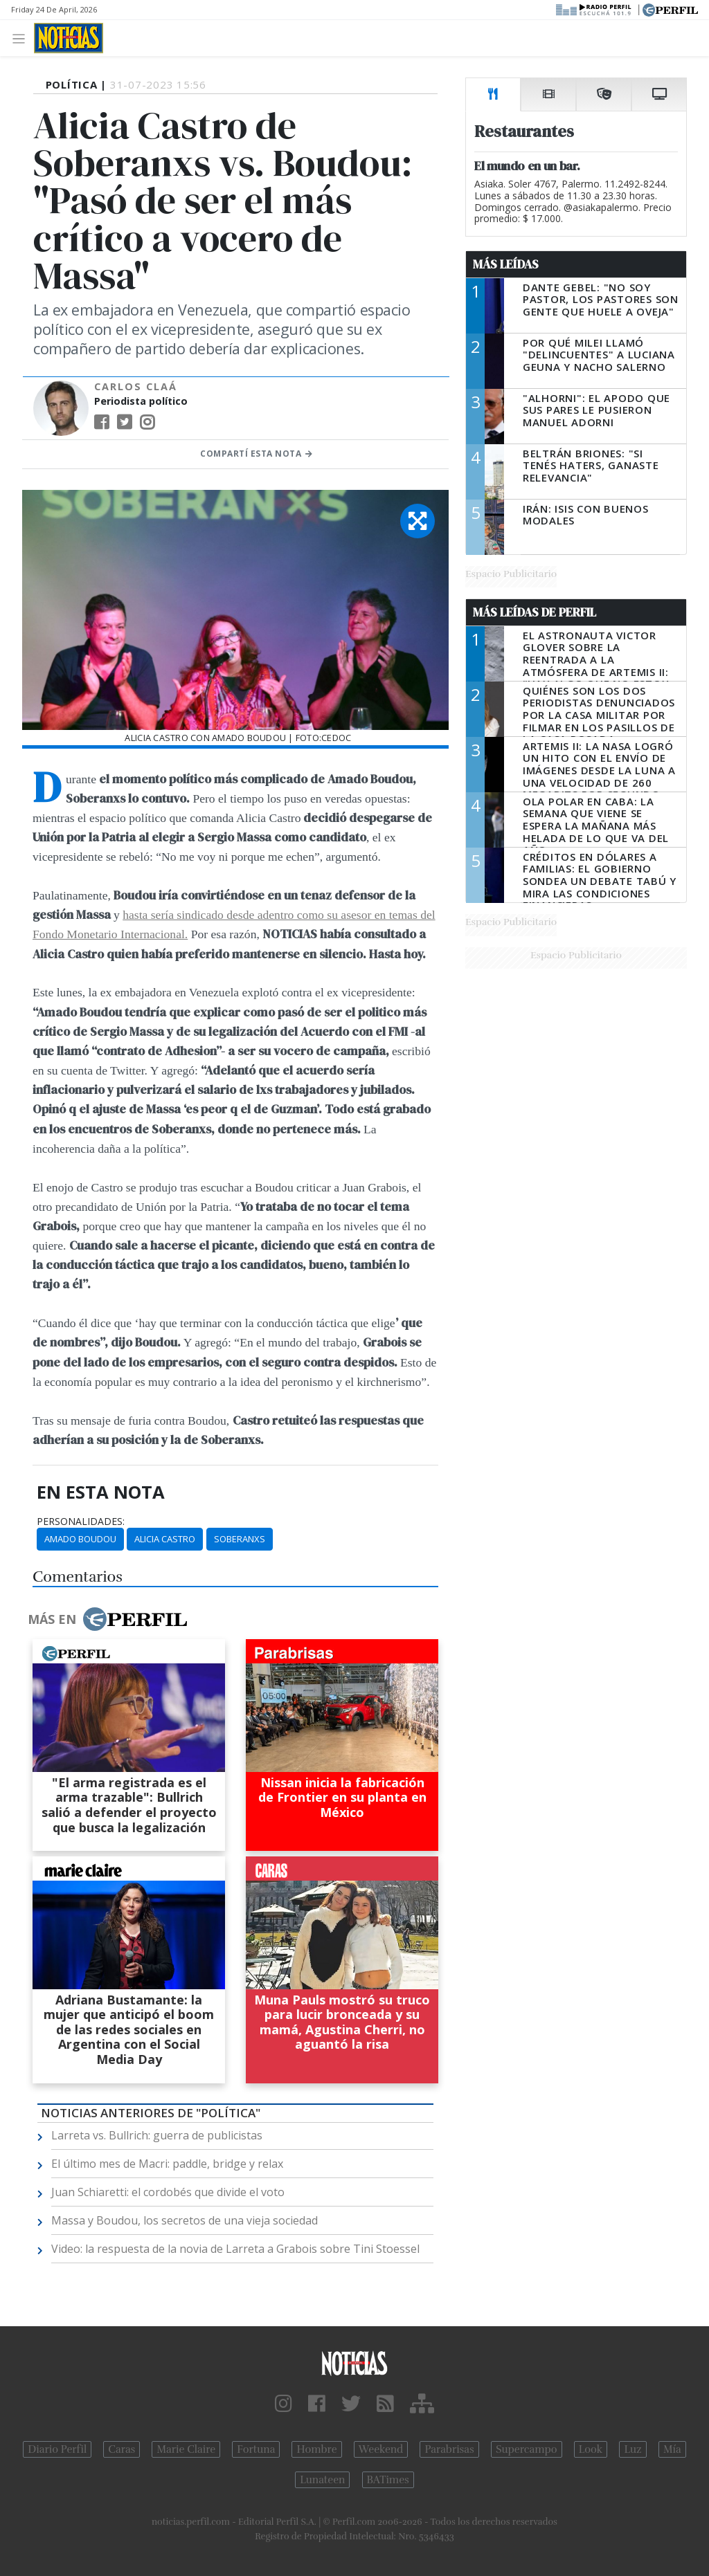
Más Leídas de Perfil (534, 612)
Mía (672, 2449)
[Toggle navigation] (22, 37)
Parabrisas (449, 2449)
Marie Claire (185, 2449)
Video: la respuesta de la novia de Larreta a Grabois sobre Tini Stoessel (235, 2248)
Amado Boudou (80, 1539)
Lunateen (322, 2480)
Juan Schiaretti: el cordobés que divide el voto (168, 2192)
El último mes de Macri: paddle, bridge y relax (167, 2163)
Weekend (381, 2449)
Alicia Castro (164, 1539)
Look (591, 2449)
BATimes (388, 2480)
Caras (121, 2449)
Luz (632, 2449)
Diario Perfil (57, 2449)
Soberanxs (239, 1539)
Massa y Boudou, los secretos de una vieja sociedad (184, 2220)
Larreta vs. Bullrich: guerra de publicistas (156, 2135)
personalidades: (81, 1521)
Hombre (316, 2449)
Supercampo (526, 2449)
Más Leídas (506, 264)
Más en (107, 1619)
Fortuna (256, 2449)
